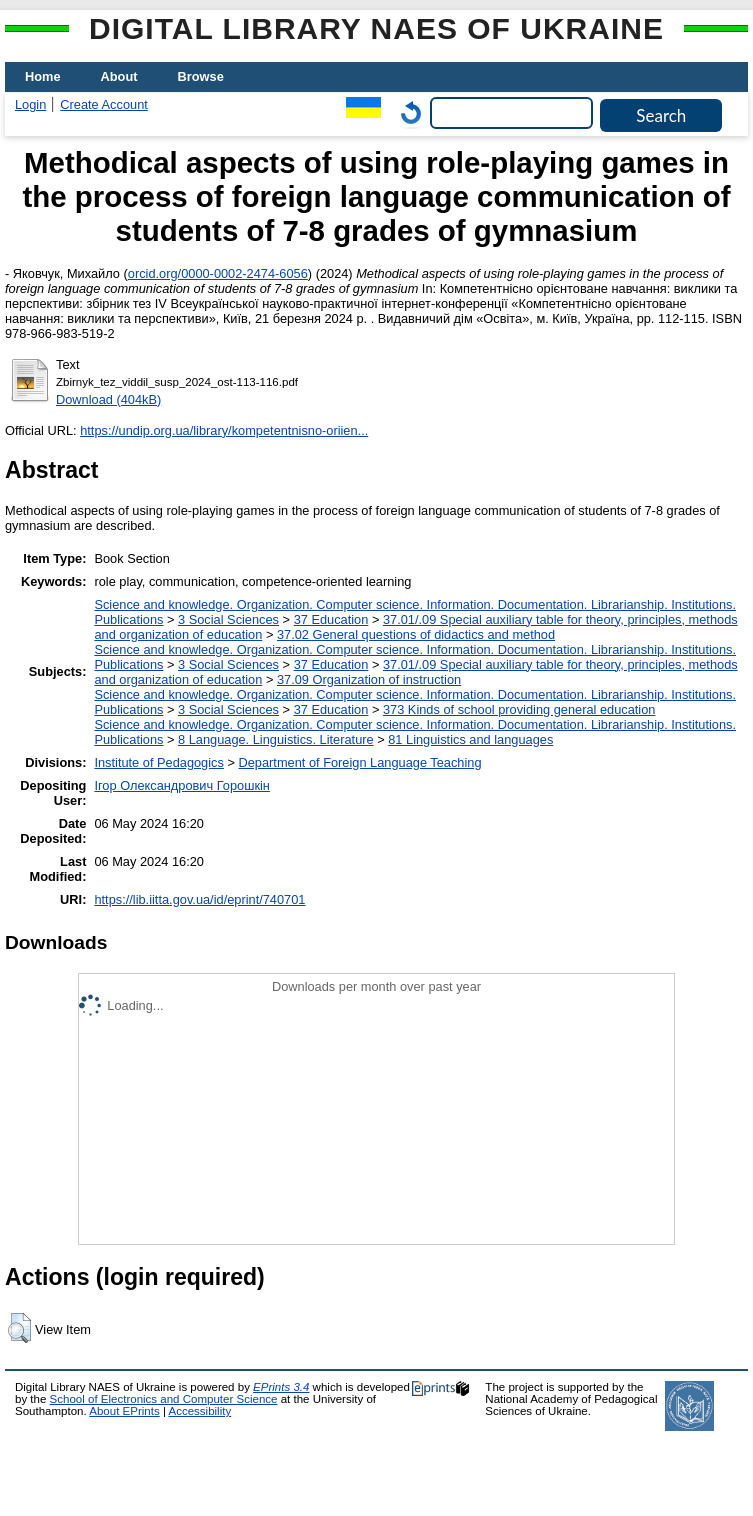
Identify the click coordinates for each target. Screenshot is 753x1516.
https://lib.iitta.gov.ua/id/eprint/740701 (199, 899)
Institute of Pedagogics (158, 762)
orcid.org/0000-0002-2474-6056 (218, 273)
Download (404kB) (108, 399)
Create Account (104, 104)
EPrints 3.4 (281, 1387)
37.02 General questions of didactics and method (416, 634)
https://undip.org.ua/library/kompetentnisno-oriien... (224, 430)
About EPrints (124, 1411)
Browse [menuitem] (201, 76)
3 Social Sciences (228, 619)
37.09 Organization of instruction (369, 679)
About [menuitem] (119, 76)
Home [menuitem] (43, 76)
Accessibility (199, 1411)
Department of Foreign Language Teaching (359, 762)
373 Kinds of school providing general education (519, 709)
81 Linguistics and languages (470, 739)
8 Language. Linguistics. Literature (276, 739)
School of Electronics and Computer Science (164, 1399)
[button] (19, 1328)
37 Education (331, 619)
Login (30, 104)
